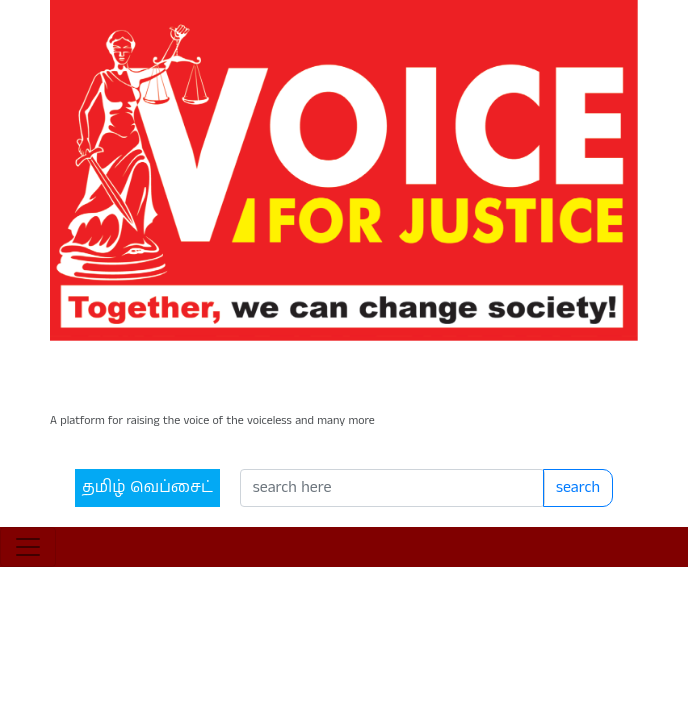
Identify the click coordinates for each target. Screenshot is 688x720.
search (573, 431)
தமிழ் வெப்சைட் (115, 431)
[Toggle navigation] (28, 501)
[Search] (374, 432)
